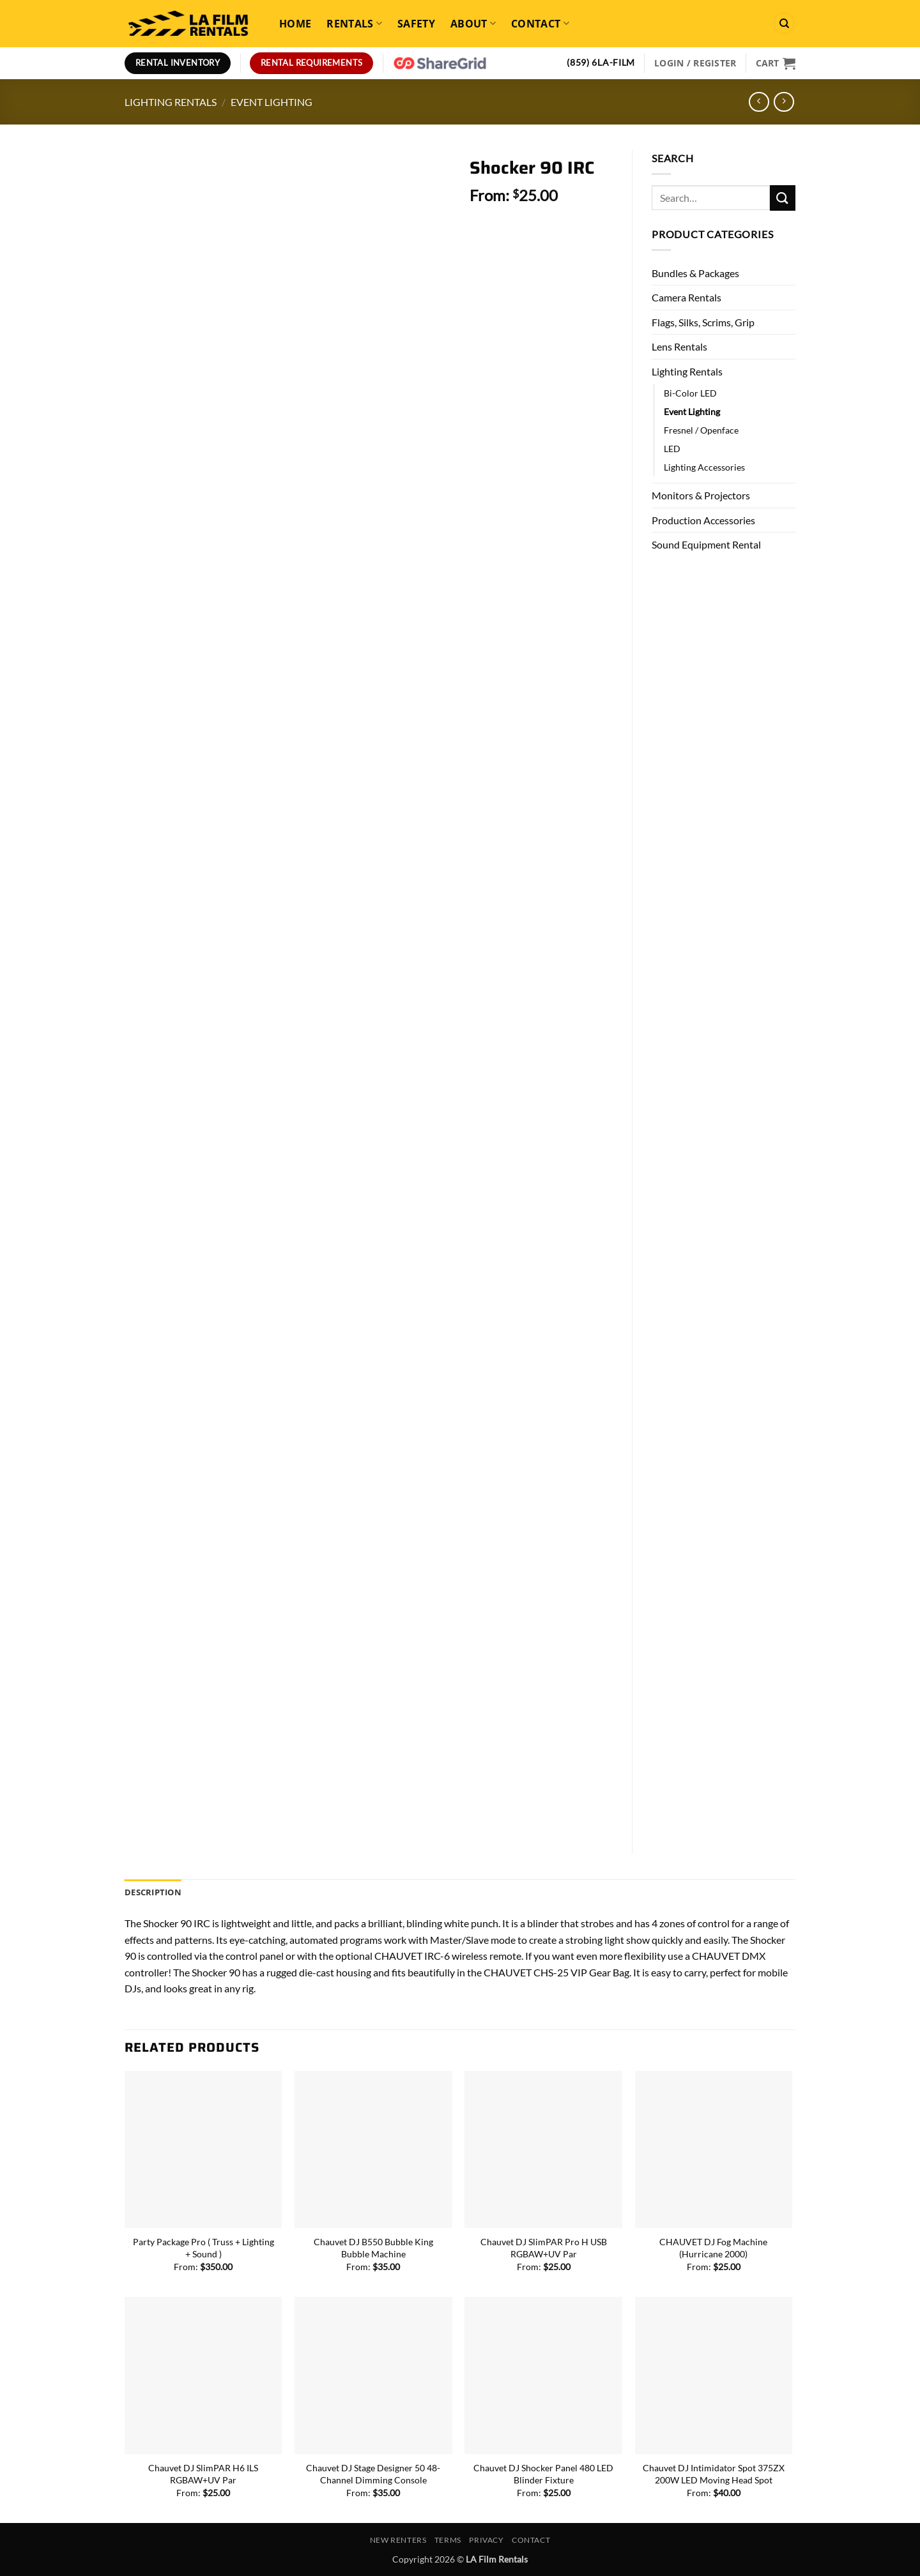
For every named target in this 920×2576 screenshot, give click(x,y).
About (473, 23)
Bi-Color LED (690, 393)
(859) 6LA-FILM (601, 62)
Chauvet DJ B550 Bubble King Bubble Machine (373, 2247)
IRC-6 (438, 1956)
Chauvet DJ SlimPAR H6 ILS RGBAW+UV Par (203, 2473)
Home (295, 23)
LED (672, 448)
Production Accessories (703, 520)
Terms (447, 2540)
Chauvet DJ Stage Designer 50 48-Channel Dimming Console (373, 2473)
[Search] (784, 23)
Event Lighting (271, 102)
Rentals (354, 23)
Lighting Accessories (704, 467)
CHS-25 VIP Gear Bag (581, 1972)
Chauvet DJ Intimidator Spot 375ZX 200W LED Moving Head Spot (714, 2473)
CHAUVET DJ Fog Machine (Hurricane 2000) (713, 2247)
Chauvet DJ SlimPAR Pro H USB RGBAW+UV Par (543, 2247)
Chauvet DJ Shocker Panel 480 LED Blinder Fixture (543, 2473)
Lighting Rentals (171, 102)
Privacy (486, 2540)
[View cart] (775, 63)
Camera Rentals (686, 297)
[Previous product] (783, 102)
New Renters (398, 2540)
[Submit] (782, 197)
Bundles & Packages (695, 273)
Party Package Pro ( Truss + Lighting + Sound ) (203, 2247)
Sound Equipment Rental (706, 544)
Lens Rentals (679, 346)
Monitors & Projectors (701, 495)
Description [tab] (153, 1892)
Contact (540, 23)
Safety (416, 23)
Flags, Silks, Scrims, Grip (703, 322)
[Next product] (759, 102)
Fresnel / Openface (701, 430)
